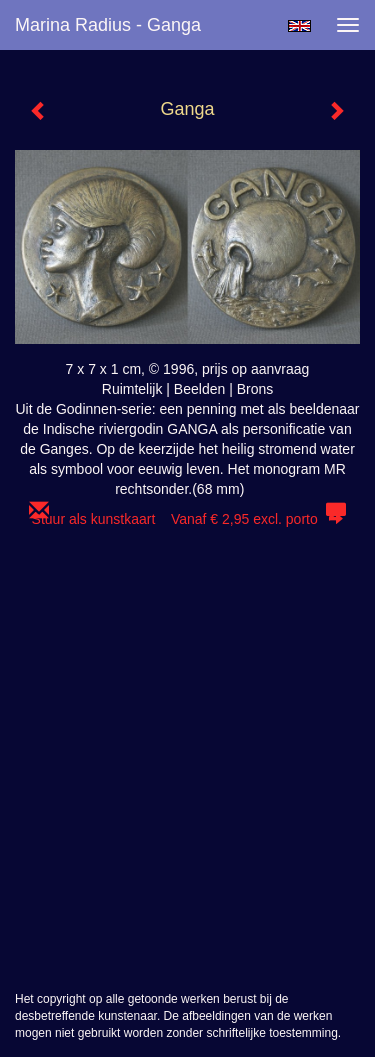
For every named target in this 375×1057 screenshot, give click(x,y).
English (299, 26)
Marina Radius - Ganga (108, 25)
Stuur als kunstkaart (188, 519)
